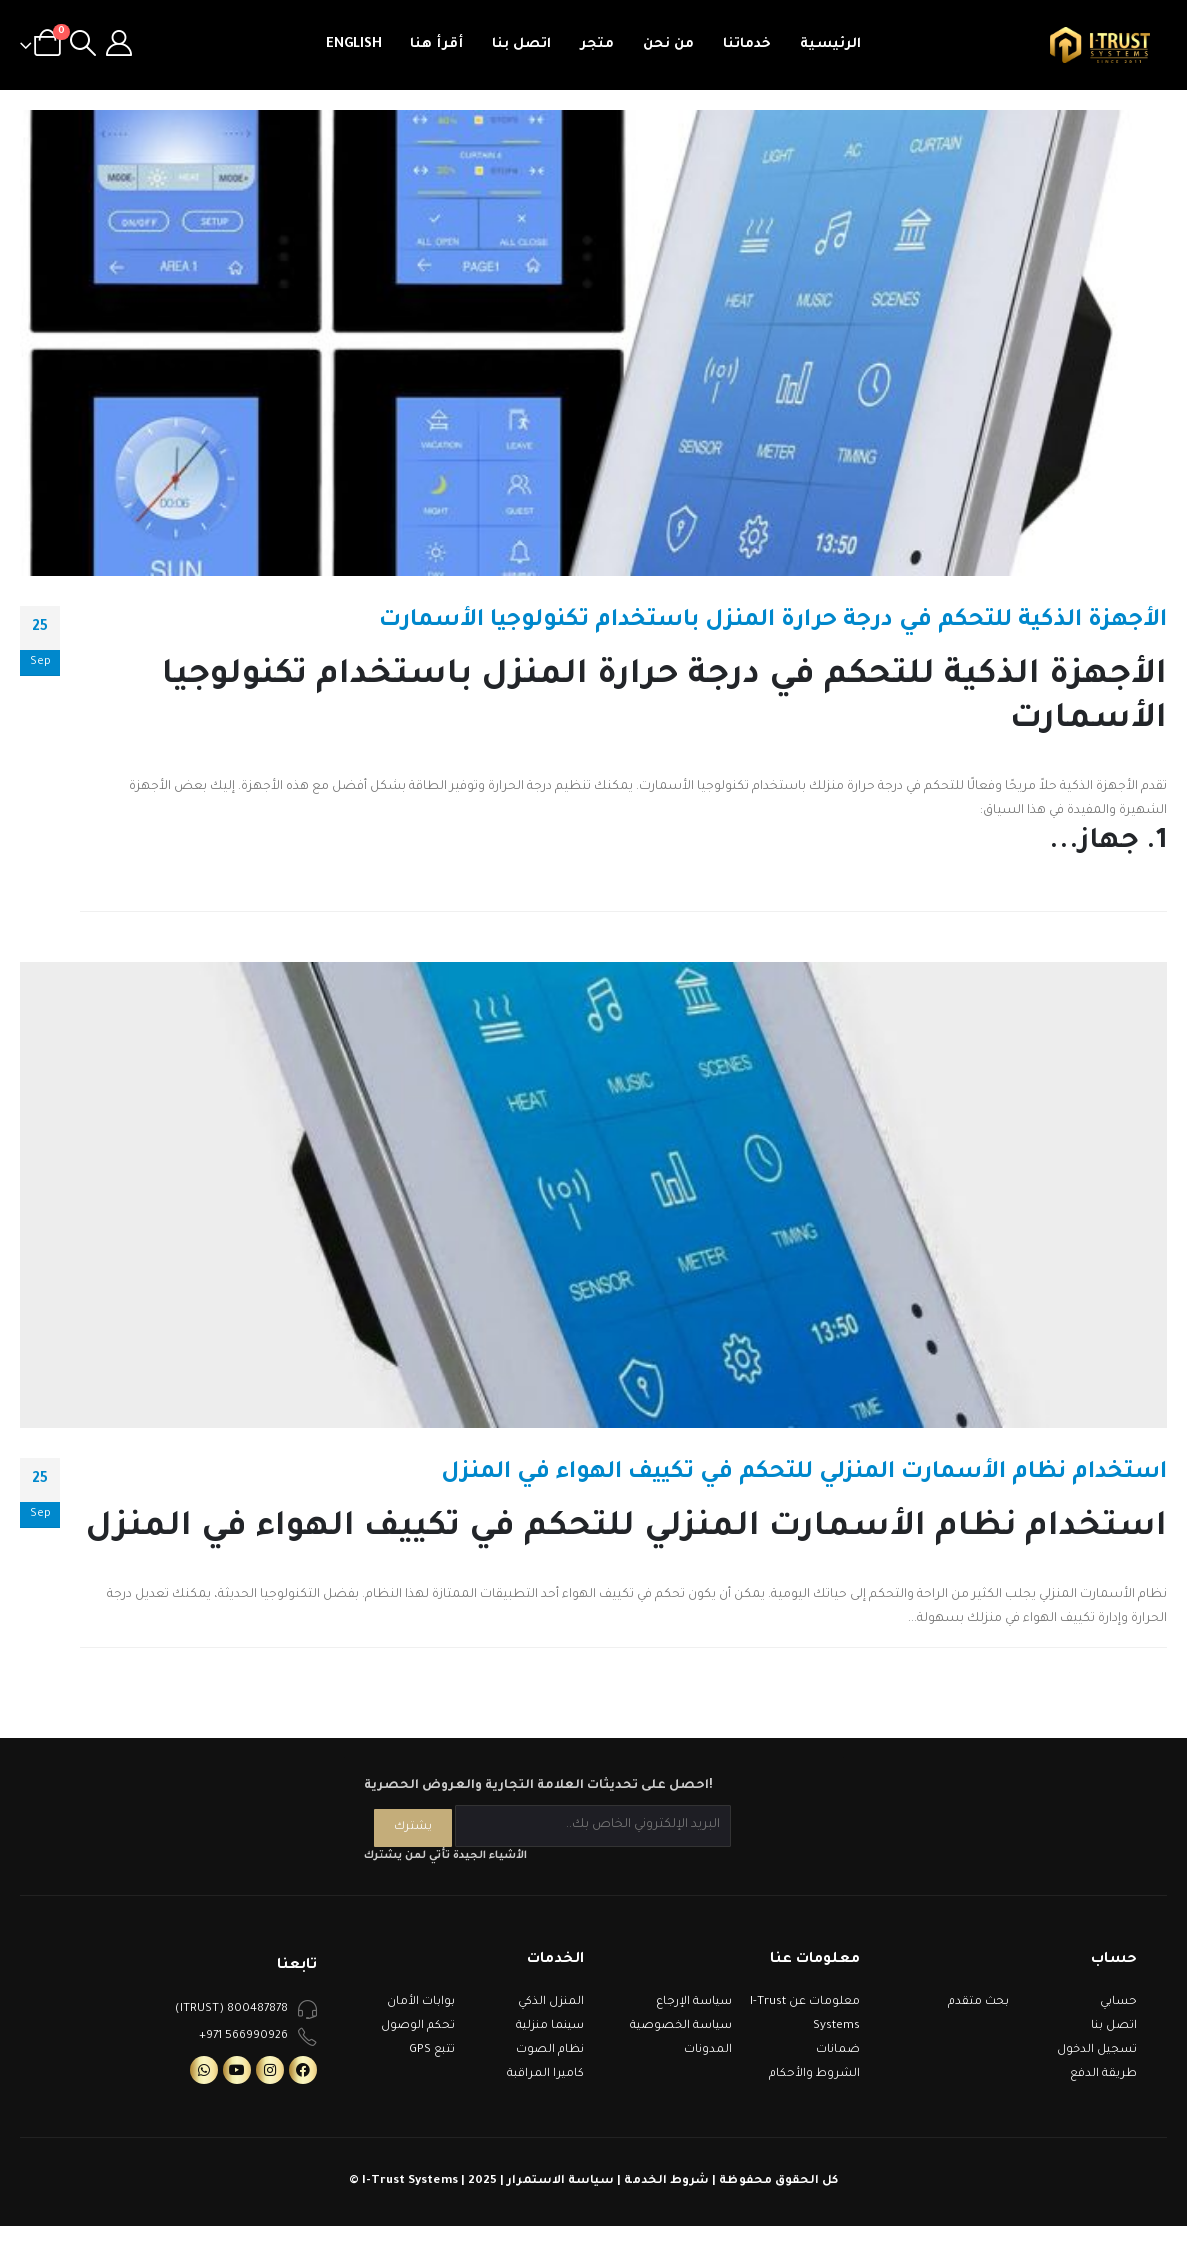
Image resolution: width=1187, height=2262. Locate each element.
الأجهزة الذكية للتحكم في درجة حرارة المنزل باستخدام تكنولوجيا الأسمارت (773, 621)
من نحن (668, 44)
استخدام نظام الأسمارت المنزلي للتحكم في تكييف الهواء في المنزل (804, 1473)
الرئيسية (830, 44)
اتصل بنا (521, 44)
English (354, 44)
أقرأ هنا (436, 44)
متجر (597, 44)
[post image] (593, 343)
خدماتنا (747, 44)
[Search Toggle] (83, 45)
